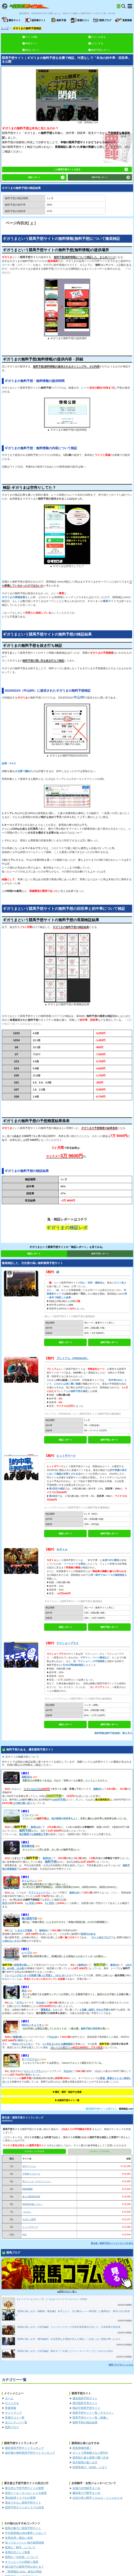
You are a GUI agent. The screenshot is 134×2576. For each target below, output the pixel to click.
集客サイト (109, 601)
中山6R (40, 2002)
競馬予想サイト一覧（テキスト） (93, 2412)
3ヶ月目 (49, 1903)
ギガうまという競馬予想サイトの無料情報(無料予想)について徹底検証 (61, 239)
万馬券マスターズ (31, 2174)
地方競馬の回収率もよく (64, 1818)
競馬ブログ (12, 2427)
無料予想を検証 (79, 1391)
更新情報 (10, 2407)
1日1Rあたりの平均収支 (34, 2151)
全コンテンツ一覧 (16, 2422)
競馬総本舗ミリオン (32, 2204)
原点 (24, 1990)
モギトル (61, 1549)
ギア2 (19, 2002)
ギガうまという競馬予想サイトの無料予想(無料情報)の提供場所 (56, 250)
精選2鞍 (17, 2036)
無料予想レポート (99, 50)
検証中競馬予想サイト (86, 2407)
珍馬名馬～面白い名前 (19, 2537)
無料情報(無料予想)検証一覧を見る (113, 1733)
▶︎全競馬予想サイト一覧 (67, 2100)
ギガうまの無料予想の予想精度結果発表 (36, 1121)
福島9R (97, 1788)
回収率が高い (21, 1964)
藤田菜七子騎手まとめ (86, 2492)
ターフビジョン (30, 2059)
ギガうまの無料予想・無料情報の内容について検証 (41, 448)
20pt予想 (35, 1788)
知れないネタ (12, 1941)
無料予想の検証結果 (84, 2422)
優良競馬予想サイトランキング (24, 2447)
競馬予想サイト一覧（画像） (90, 2417)
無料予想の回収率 (90, 2028)
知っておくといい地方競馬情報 (24, 2542)
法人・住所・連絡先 (91, 1282)
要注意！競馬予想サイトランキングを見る (112, 2243)
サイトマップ (13, 2412)
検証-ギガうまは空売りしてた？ (29, 487)
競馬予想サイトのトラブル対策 (24, 2507)
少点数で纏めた (24, 771)
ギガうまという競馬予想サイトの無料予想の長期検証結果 (51, 920)
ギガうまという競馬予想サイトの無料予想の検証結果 (47, 634)
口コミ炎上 (120, 1282)
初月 (4, 1903)
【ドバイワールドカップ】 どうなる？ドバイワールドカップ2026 (51, 2299)
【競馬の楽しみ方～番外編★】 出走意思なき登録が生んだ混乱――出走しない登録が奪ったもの (68, 2339)
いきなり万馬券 (23, 1930)
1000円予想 (59, 1799)
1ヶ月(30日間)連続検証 (71, 1665)
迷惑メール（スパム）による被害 (26, 2492)
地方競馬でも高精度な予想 (33, 1834)
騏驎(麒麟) (27, 2189)
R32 (24, 2234)
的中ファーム (29, 2166)
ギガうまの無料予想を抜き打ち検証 (32, 645)
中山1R (53, 2036)
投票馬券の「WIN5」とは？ (89, 2467)
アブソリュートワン (39, 1892)
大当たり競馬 (29, 2219)
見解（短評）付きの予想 (95, 2009)
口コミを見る (97, 37)
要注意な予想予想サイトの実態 (24, 2488)
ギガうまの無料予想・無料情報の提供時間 (34, 381)
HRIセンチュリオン (32, 2024)
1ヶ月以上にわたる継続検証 (57, 2044)
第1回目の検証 (57, 1488)
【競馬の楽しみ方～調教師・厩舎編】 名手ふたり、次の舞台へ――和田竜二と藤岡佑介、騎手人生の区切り (73, 2313)
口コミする (95, 43)
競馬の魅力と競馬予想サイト (23, 2528)
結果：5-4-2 (9, 763)
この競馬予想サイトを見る (91, 169)
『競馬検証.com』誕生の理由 (23, 2571)
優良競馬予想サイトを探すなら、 (102, 2109)
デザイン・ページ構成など (94, 1657)
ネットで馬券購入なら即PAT (90, 2452)
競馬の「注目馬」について (21, 2557)
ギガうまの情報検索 (13, 597)
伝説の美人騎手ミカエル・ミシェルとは (97, 2497)
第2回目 (53, 1496)
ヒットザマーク (66, 1455)
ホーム (9, 2398)
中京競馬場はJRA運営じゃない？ (25, 2533)
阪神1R (83, 1964)
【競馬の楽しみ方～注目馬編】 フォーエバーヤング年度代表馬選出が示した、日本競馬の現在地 (68, 2327)
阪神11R (35, 1827)
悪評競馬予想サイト (84, 2403)
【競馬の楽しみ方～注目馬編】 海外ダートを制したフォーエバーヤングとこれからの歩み (64, 2351)
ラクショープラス (67, 1643)
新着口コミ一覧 (14, 2417)
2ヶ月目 (29, 1903)
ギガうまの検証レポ (67, 1228)
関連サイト (29, 43)
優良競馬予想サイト (84, 2398)
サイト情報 (29, 37)
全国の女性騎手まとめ (86, 2488)
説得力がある (88, 1934)
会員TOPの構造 (110, 1560)
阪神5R (47, 1858)
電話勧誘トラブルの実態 (20, 2497)
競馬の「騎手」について (20, 2547)
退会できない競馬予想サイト (23, 2502)
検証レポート (31, 50)
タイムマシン (29, 1880)
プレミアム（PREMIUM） (72, 1358)
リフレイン (27, 1814)
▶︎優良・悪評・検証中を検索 (67, 2092)
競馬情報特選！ (82, 2447)
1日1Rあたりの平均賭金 (100, 2151)
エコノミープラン (33, 2071)
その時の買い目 (21, 1803)
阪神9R (43, 1930)
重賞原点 (45, 2009)
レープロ (26, 1952)
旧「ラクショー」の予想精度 (89, 1661)
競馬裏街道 (27, 1846)
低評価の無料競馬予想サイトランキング (30, 2452)
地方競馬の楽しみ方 (84, 2462)
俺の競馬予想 (29, 1918)
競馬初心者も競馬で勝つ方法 (90, 2457)
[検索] (123, 6)
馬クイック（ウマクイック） (36, 2181)
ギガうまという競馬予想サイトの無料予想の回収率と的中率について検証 (64, 909)
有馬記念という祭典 (17, 2552)
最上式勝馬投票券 (31, 2196)
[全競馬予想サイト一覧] (118, 6)
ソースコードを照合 (74, 1563)
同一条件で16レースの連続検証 (107, 1575)
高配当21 (26, 1776)
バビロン (26, 2212)
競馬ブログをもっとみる (121, 2365)
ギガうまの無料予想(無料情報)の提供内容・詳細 (43, 359)
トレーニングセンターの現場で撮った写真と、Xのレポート (37, 1975)
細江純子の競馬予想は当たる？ (24, 2566)
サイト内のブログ (101, 1937)
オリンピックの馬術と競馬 (21, 2561)
